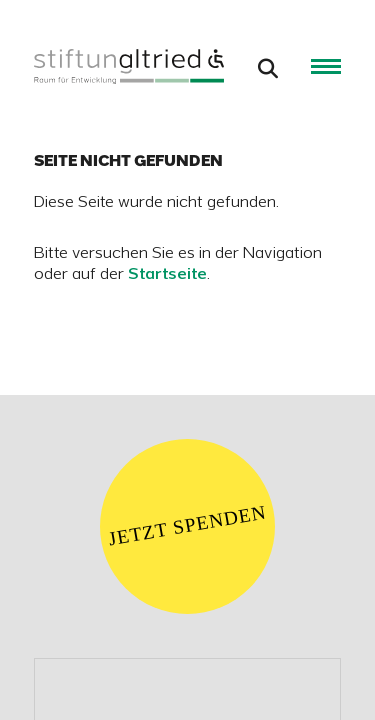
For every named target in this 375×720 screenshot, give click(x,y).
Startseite (167, 275)
